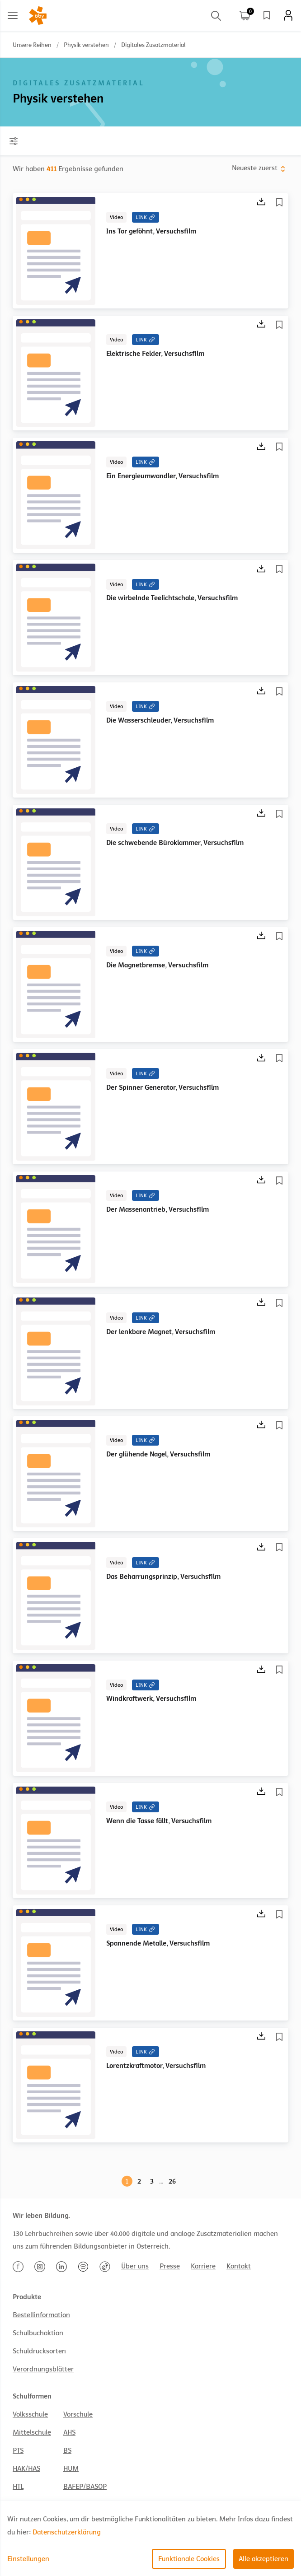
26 (172, 2181)
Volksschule (30, 2414)
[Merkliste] (281, 202)
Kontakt (238, 2266)
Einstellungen (28, 2559)
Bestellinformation (41, 2315)
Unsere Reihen (32, 45)
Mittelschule (32, 2432)
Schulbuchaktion (38, 2333)
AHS (69, 2432)
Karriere (203, 2266)
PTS (18, 2450)
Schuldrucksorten (39, 2351)
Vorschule (78, 2414)
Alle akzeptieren (263, 2559)
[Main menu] (12, 15)
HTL (18, 2487)
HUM (71, 2468)
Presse (170, 2266)
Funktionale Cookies (189, 2559)
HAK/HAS (26, 2468)
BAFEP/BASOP (85, 2487)
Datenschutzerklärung (67, 2532)
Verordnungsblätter (43, 2369)
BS (67, 2450)
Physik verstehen (86, 45)
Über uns (135, 2266)
